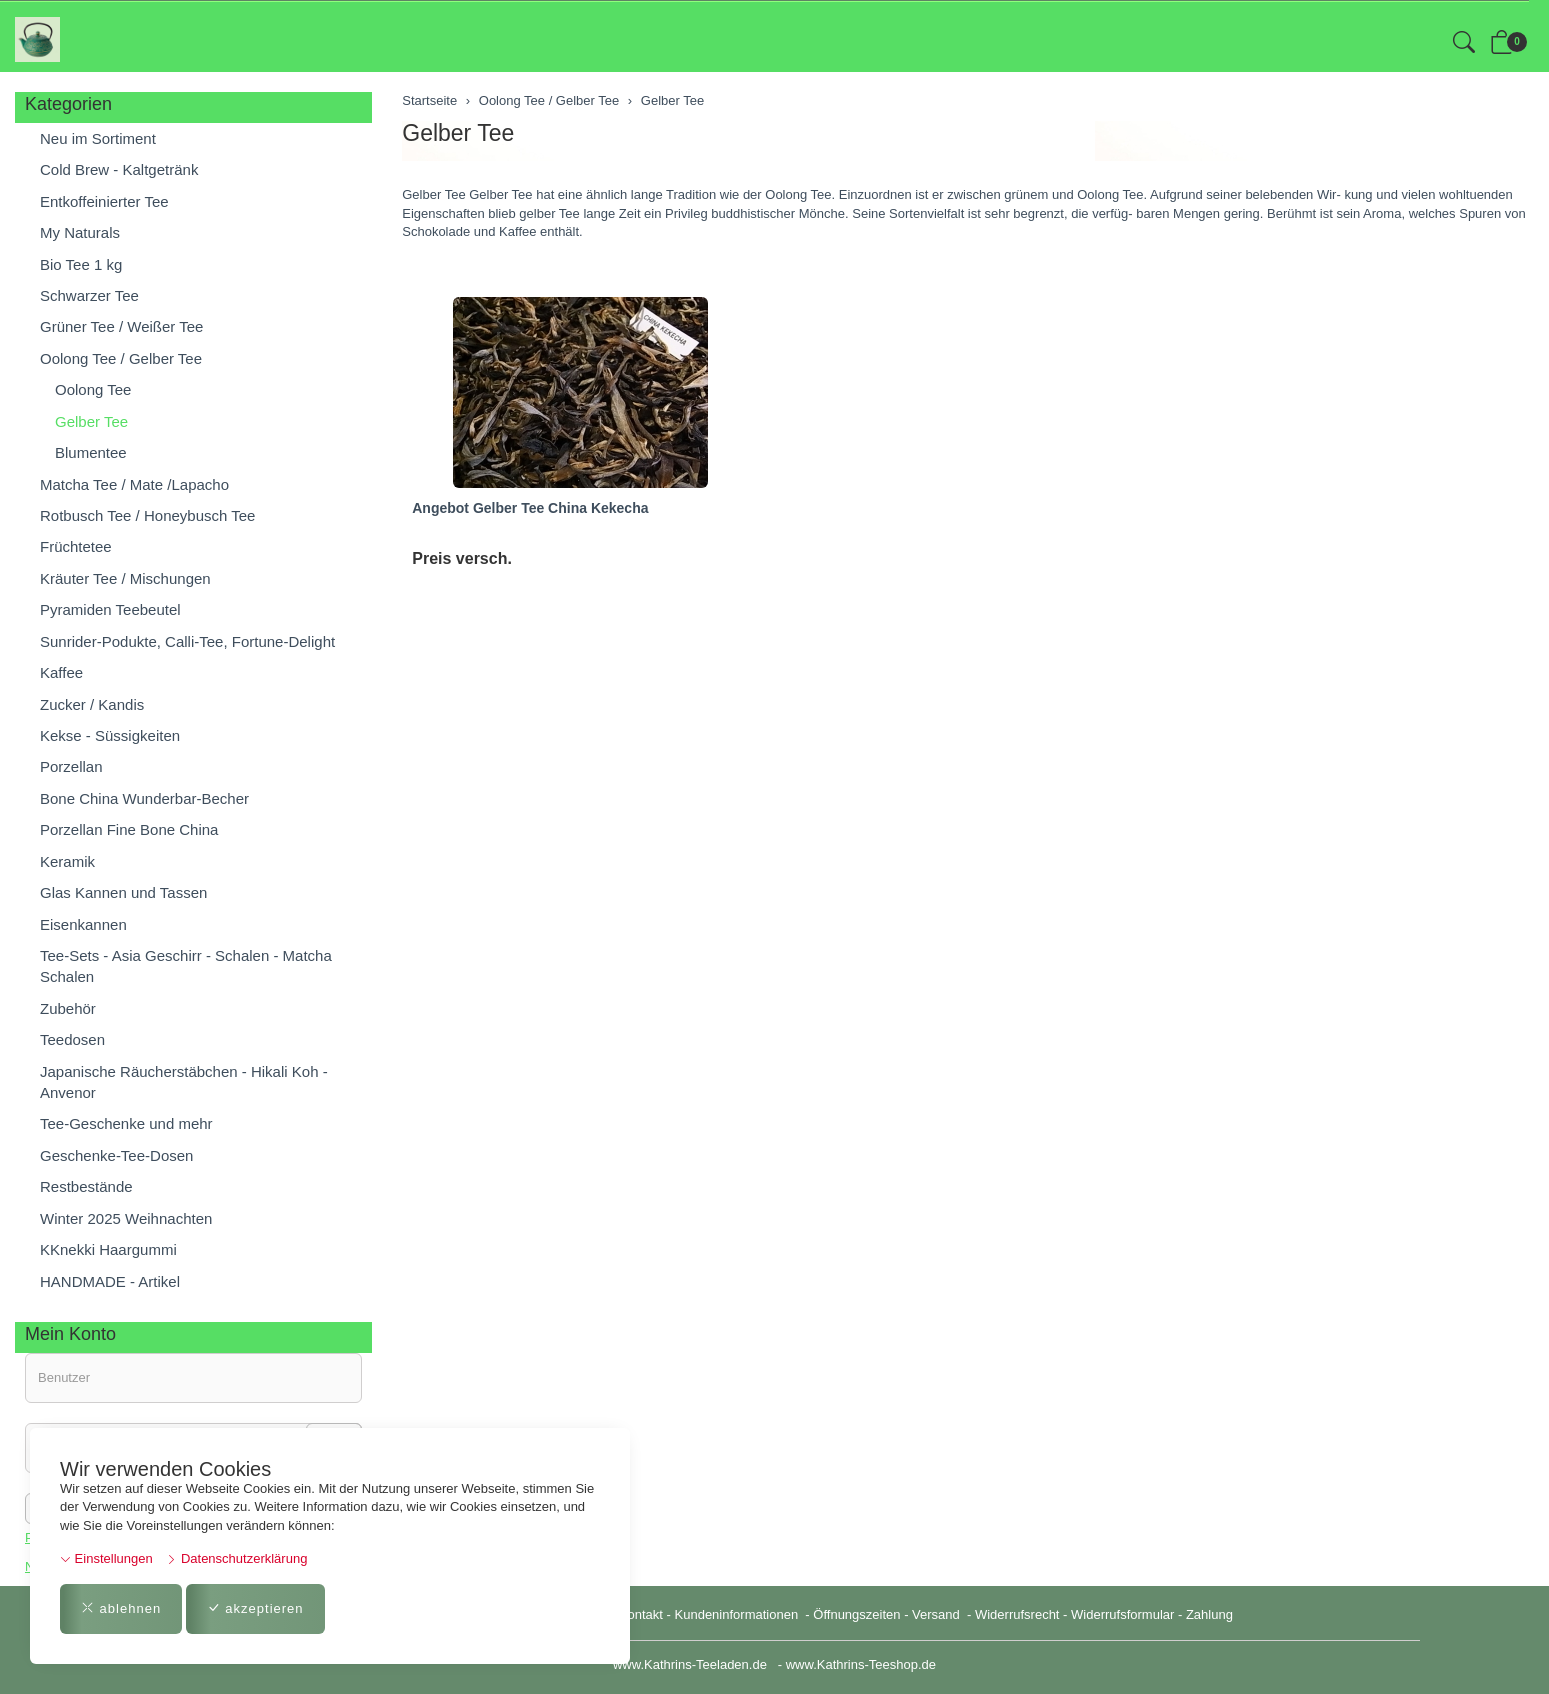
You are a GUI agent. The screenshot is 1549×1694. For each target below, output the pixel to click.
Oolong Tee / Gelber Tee (121, 358)
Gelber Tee (458, 133)
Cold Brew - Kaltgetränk (119, 169)
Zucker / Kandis (92, 704)
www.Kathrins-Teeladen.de (690, 1664)
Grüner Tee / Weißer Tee (121, 326)
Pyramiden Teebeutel (110, 609)
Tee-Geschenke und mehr (126, 1123)
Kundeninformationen (738, 1614)
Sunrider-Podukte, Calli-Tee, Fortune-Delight (187, 641)
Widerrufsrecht (1017, 1614)
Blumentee (91, 452)
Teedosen (72, 1039)
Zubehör (68, 1008)
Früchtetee (76, 546)
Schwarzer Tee (89, 295)
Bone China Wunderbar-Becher (144, 798)
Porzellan (71, 766)
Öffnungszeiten (856, 1614)
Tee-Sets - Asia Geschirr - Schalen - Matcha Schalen (186, 966)
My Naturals (80, 232)
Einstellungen (106, 1558)
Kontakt (641, 1614)
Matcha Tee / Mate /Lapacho (134, 484)
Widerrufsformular (1122, 1614)
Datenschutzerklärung (236, 1558)
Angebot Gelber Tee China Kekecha (530, 508)
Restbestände (86, 1186)
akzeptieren (255, 1608)
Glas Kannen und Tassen (123, 892)
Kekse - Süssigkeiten (110, 735)
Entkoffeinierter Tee (104, 201)
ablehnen (121, 1608)
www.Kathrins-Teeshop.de (861, 1664)
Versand (936, 1614)
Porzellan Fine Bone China (129, 829)
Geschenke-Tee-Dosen (116, 1155)
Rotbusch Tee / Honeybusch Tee (147, 515)
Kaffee (61, 672)
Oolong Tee (93, 389)
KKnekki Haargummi (108, 1249)
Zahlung (1209, 1614)
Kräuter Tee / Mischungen (125, 578)
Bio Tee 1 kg (81, 264)
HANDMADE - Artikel (110, 1281)
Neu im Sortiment (98, 138)
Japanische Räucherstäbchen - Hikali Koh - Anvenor (184, 1082)
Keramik (67, 861)
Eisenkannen (83, 924)
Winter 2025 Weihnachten (126, 1218)
